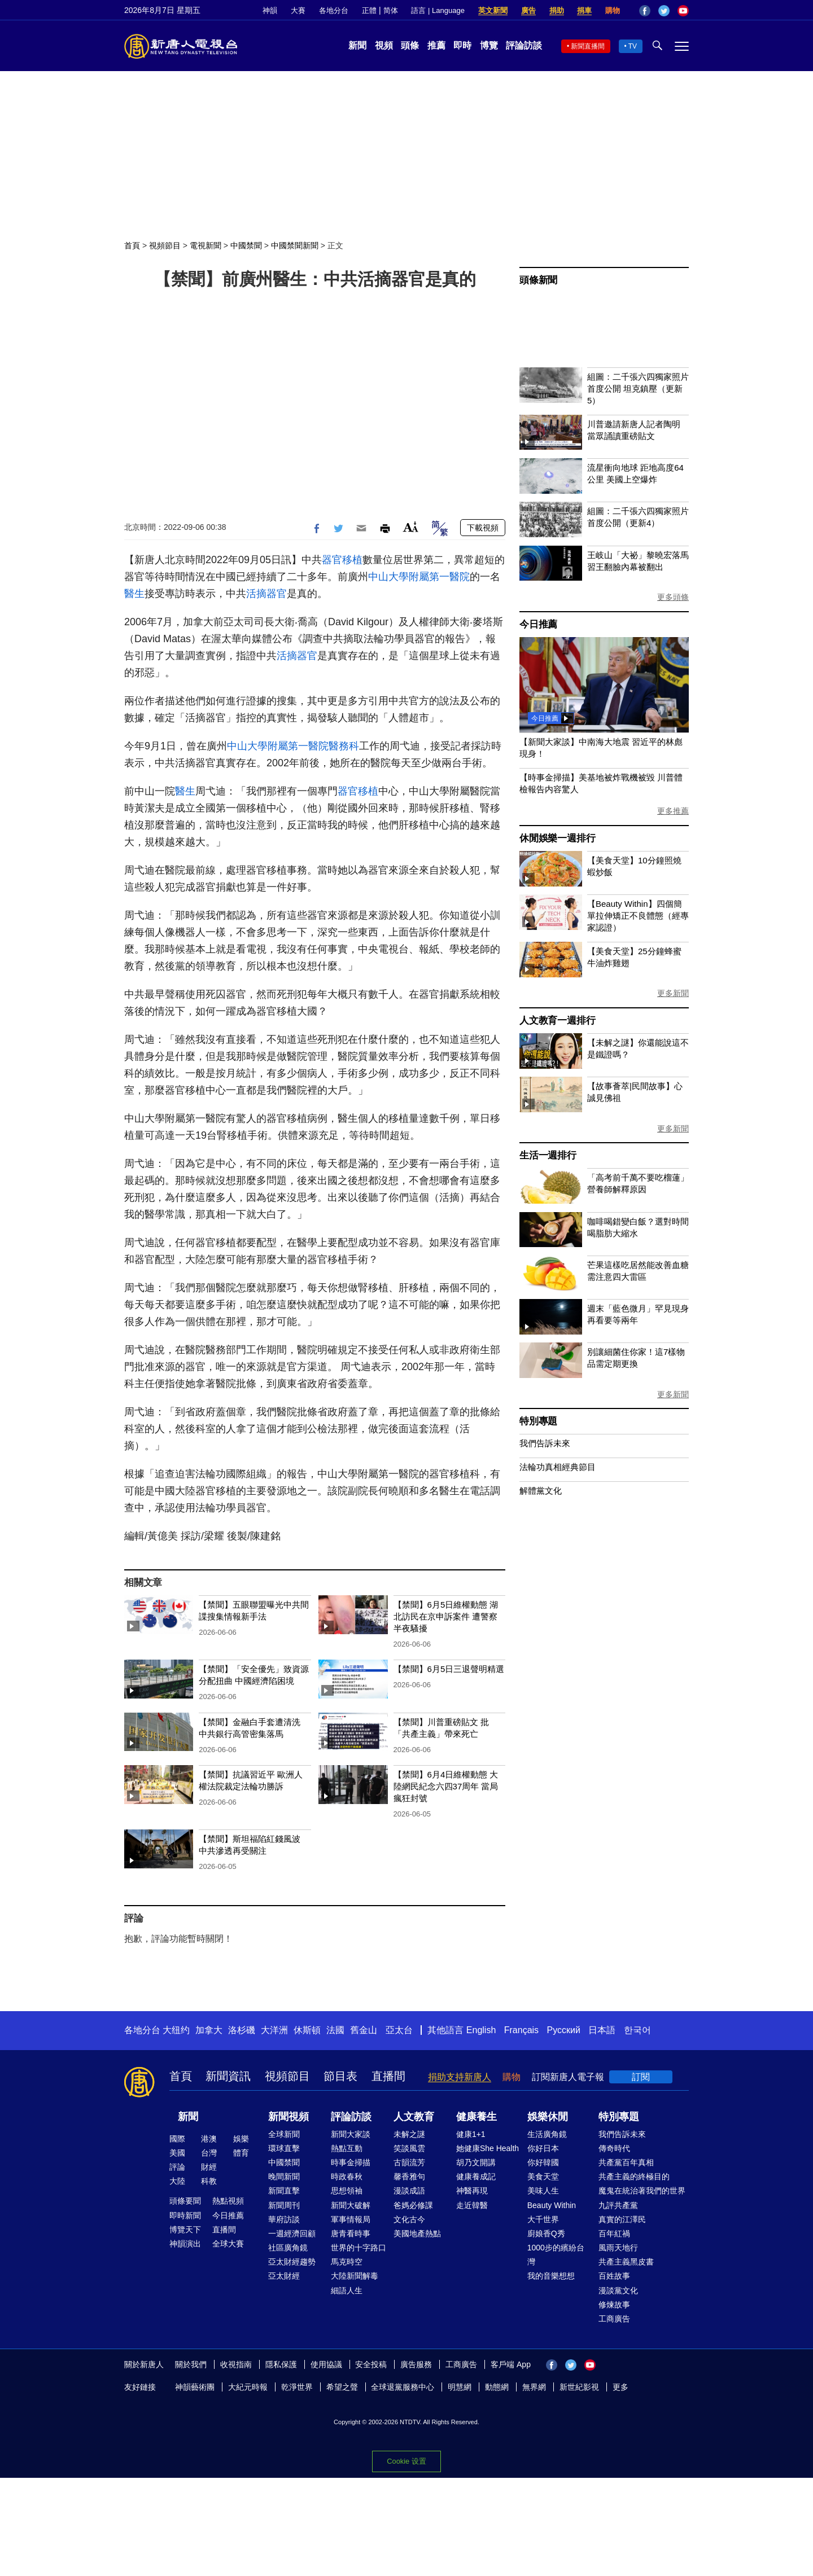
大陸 (177, 2181)
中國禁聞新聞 (294, 245)
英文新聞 (493, 10)
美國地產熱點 (417, 2233)
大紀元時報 (248, 2386)
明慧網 (459, 2386)
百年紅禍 (614, 2233)
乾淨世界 (297, 2386)
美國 (177, 2152)
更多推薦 (673, 810)
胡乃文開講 (476, 2162)
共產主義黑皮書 (626, 2261)
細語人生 (346, 2290)
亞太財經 (284, 2275)
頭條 (410, 45)
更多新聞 (673, 993)
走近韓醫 (472, 2205)
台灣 (209, 2152)
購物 (612, 10)
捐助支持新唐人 (459, 2077)
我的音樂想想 (551, 2275)
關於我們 (191, 2364)
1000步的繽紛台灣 (555, 2254)
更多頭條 (673, 597)
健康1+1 (471, 2134)
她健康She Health (487, 2148)
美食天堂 (543, 2176)
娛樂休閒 (547, 2116)
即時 (462, 45)
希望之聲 (342, 2386)
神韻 (270, 10)
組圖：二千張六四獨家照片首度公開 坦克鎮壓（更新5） (638, 388)
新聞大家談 (350, 2134)
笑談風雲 (409, 2148)
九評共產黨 (618, 2205)
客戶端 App (511, 2364)
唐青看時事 (350, 2233)
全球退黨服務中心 (402, 2386)
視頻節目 (165, 245)
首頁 (132, 245)
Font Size (411, 526)
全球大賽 (228, 2243)
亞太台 (399, 2030)
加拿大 (208, 2030)
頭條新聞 (538, 280)
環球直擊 (284, 2148)
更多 (620, 2386)
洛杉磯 (241, 2030)
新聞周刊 (284, 2205)
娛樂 (241, 2138)
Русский (563, 2030)
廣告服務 (416, 2364)
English (481, 2030)
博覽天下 (185, 2229)
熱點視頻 (228, 2200)
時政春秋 (346, 2176)
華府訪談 (284, 2219)
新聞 (357, 45)
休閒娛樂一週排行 (557, 838)
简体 (390, 10)
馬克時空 (346, 2261)
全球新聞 (284, 2134)
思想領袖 (346, 2190)
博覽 (489, 45)
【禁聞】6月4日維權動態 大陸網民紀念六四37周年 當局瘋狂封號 (446, 1786)
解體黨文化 (540, 1490)
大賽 (298, 10)
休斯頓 (307, 2030)
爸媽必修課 (413, 2205)
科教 (209, 2181)
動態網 (497, 2386)
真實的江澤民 (622, 2219)
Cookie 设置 (406, 2461)
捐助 (556, 10)
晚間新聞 (284, 2176)
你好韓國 (543, 2162)
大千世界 (543, 2219)
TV (632, 46)
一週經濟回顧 (292, 2233)
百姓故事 (614, 2275)
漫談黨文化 (618, 2290)
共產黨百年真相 (626, 2162)
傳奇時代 (614, 2148)
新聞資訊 (228, 2076)
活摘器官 (266, 593)
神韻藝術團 (195, 2386)
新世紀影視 (579, 2386)
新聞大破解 (350, 2205)
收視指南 (236, 2364)
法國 (335, 2030)
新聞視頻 (288, 2116)
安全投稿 (371, 2364)
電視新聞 (205, 245)
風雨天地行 (618, 2247)
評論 (177, 2166)
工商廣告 (614, 2318)
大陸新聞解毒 (354, 2275)
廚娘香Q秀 (546, 2233)
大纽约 (176, 2030)
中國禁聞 (246, 245)
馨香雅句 (409, 2176)
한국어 (637, 2030)
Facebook (644, 10)
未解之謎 (409, 2134)
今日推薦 (538, 624)
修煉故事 (614, 2304)
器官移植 (342, 559)
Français (521, 2030)
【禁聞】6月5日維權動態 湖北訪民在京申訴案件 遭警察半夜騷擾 (446, 1616)
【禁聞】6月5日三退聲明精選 (449, 1669)
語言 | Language (437, 10)
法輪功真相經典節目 (557, 1467)
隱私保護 (281, 2364)
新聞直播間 (588, 46)
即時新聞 (185, 2215)
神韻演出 (185, 2243)
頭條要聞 (185, 2200)
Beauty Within (551, 2205)
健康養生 (476, 2116)
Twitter (664, 10)
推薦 (436, 45)
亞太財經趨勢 (292, 2261)
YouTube (683, 10)
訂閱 (641, 2077)
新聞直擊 (284, 2190)
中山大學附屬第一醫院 (419, 576)
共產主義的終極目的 (634, 2176)
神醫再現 (472, 2190)
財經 (209, 2166)
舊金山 (363, 2030)
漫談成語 (409, 2190)
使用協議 (326, 2364)
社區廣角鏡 (288, 2247)
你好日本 (543, 2148)
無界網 (534, 2386)
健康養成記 (476, 2176)
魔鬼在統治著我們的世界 (641, 2190)
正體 (369, 10)
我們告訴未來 (544, 1443)
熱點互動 (346, 2148)
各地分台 (333, 10)
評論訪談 (524, 45)
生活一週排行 (547, 1155)
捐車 (584, 10)
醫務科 (344, 746)
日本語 (601, 2030)
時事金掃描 (350, 2162)
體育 (241, 2152)
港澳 (209, 2138)
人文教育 (414, 2116)
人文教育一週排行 (557, 1020)
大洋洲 (274, 2030)
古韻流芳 (409, 2162)
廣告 (528, 10)
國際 (177, 2138)
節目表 (340, 2076)
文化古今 (409, 2219)
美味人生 (543, 2190)
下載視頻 (483, 527)
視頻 (384, 45)
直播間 (388, 2076)
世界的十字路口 (358, 2247)
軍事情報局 (350, 2219)
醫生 (134, 593)
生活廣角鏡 (547, 2134)
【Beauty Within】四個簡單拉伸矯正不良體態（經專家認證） (638, 915)
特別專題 (538, 1421)
